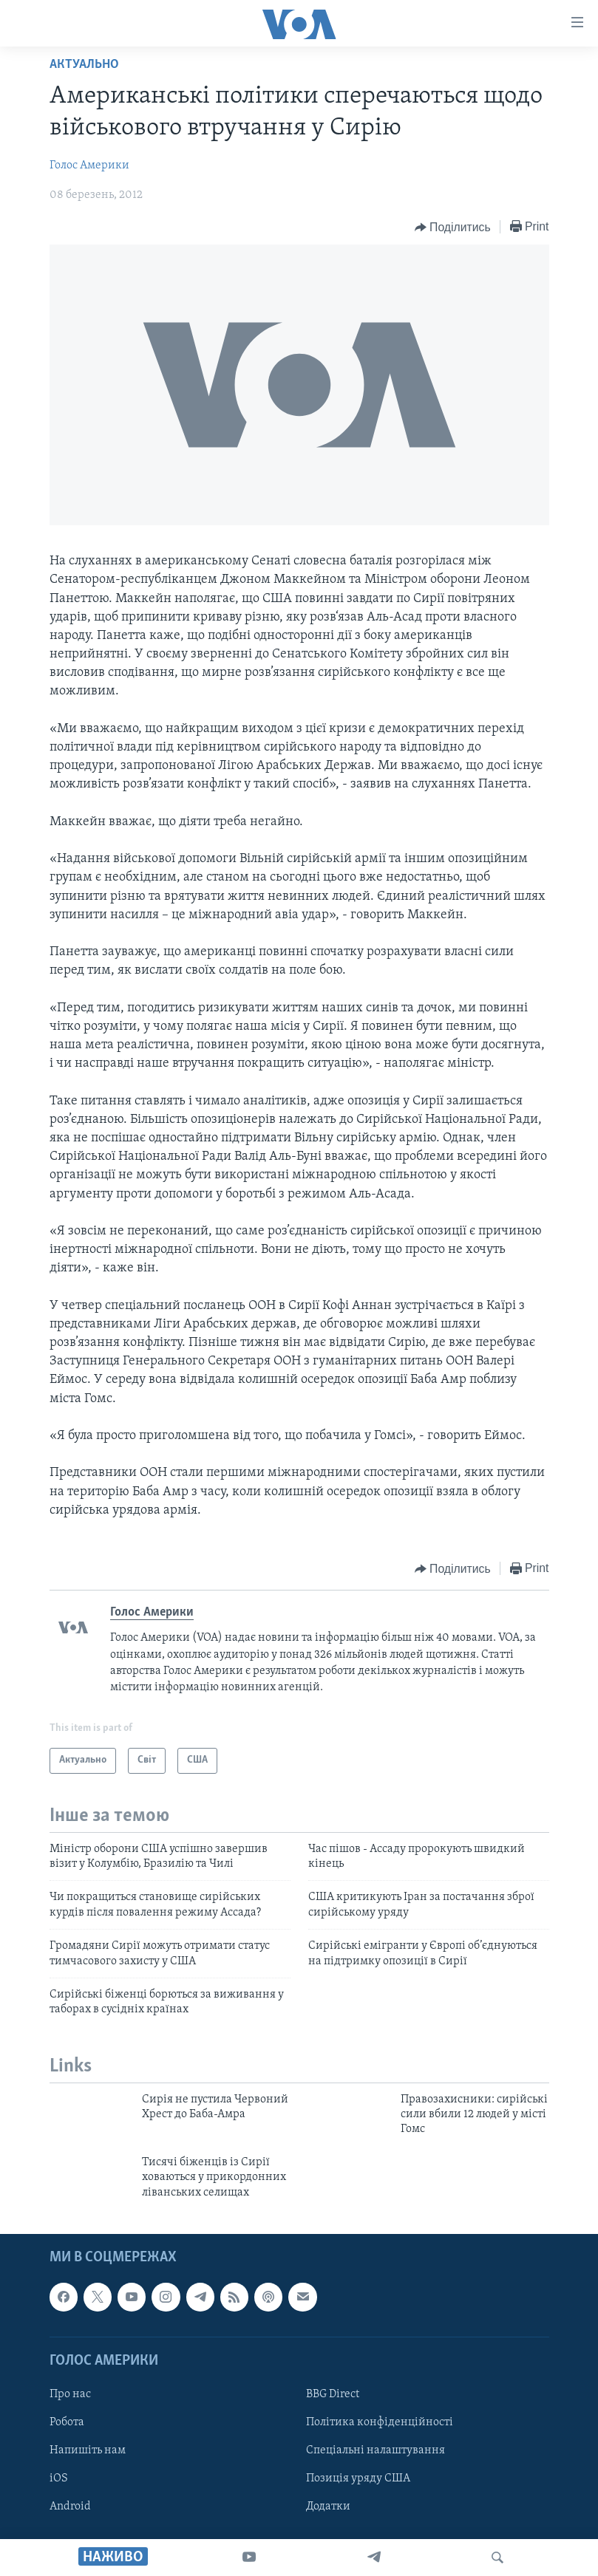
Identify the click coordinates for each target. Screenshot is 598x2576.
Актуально (84, 65)
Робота (67, 2422)
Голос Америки (89, 165)
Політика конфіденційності (379, 2422)
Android (70, 2506)
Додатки (328, 2506)
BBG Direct (332, 2394)
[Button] (453, 227)
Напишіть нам (88, 2450)
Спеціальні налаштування (375, 2450)
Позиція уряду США (358, 2478)
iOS (59, 2478)
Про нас (70, 2394)
